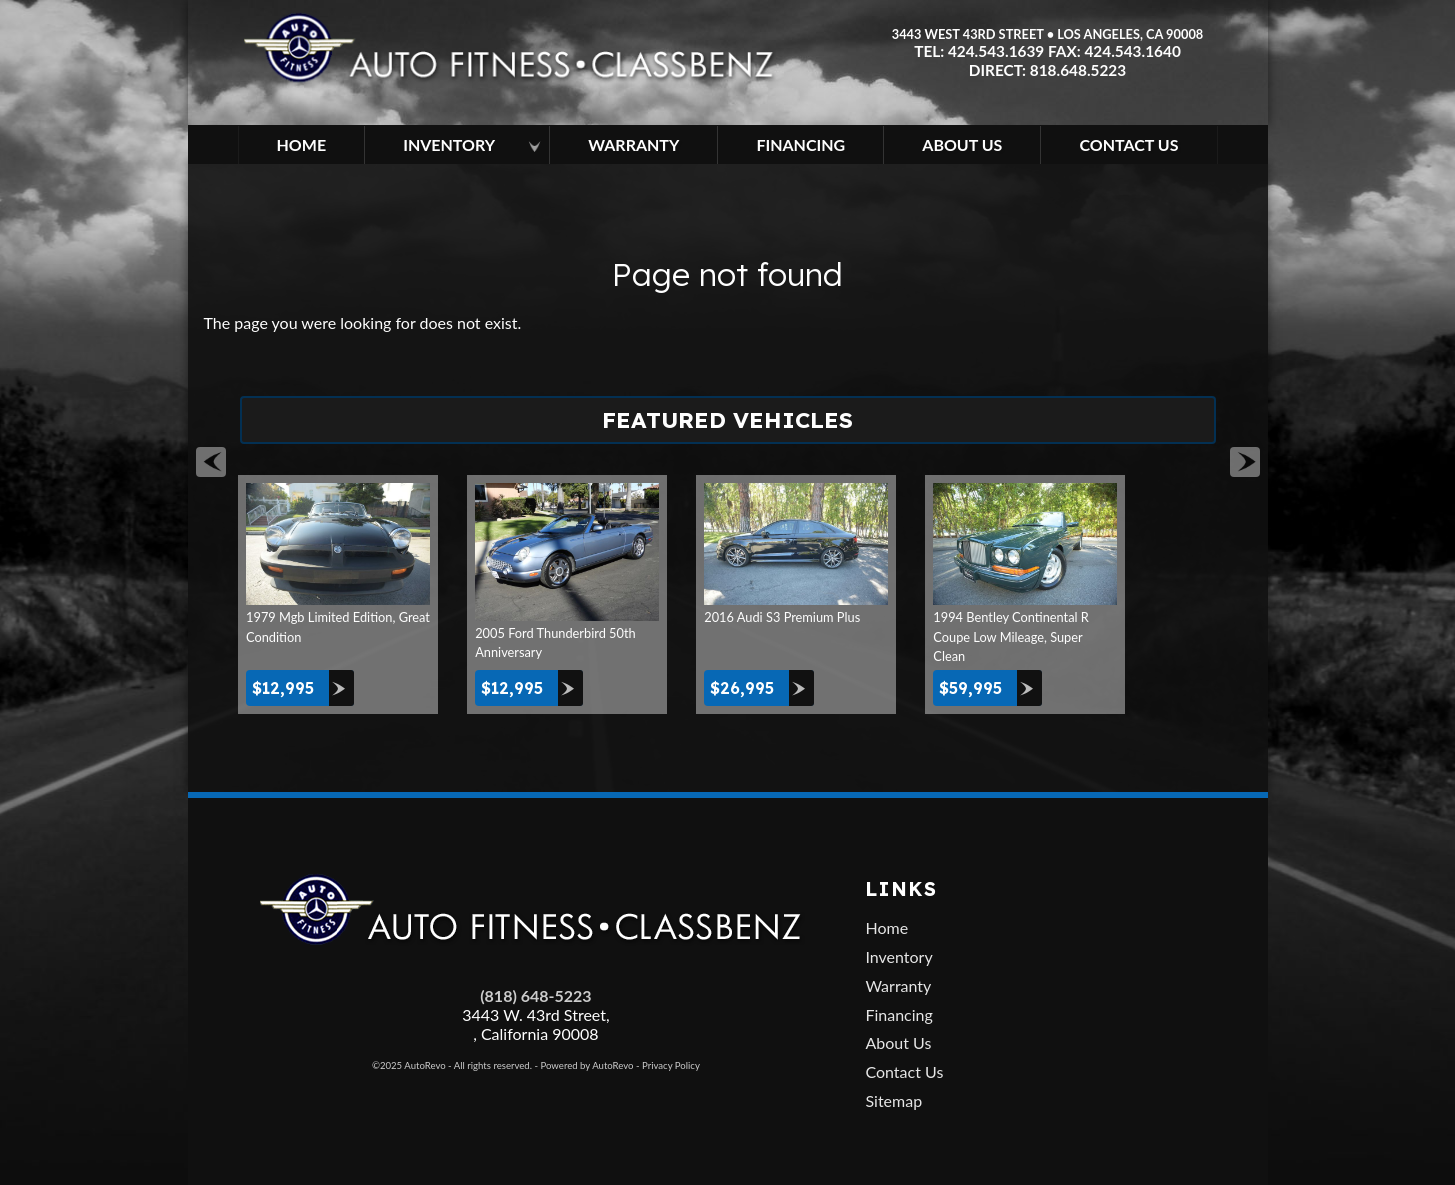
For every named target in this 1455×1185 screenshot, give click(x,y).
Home (886, 927)
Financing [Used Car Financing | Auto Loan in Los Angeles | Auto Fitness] (800, 144)
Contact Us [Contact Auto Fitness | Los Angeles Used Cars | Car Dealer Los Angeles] (1128, 144)
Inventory (898, 956)
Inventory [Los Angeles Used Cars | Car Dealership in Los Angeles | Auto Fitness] (449, 144)
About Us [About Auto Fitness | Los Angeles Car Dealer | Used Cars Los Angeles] (962, 144)
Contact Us (904, 1071)
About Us (898, 1042)
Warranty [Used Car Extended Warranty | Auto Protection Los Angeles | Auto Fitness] (633, 144)
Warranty (898, 985)
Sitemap (893, 1100)
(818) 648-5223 (535, 995)
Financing (898, 1014)
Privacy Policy (671, 1065)
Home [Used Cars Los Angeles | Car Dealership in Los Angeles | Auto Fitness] (302, 144)
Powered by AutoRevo (586, 1065)
